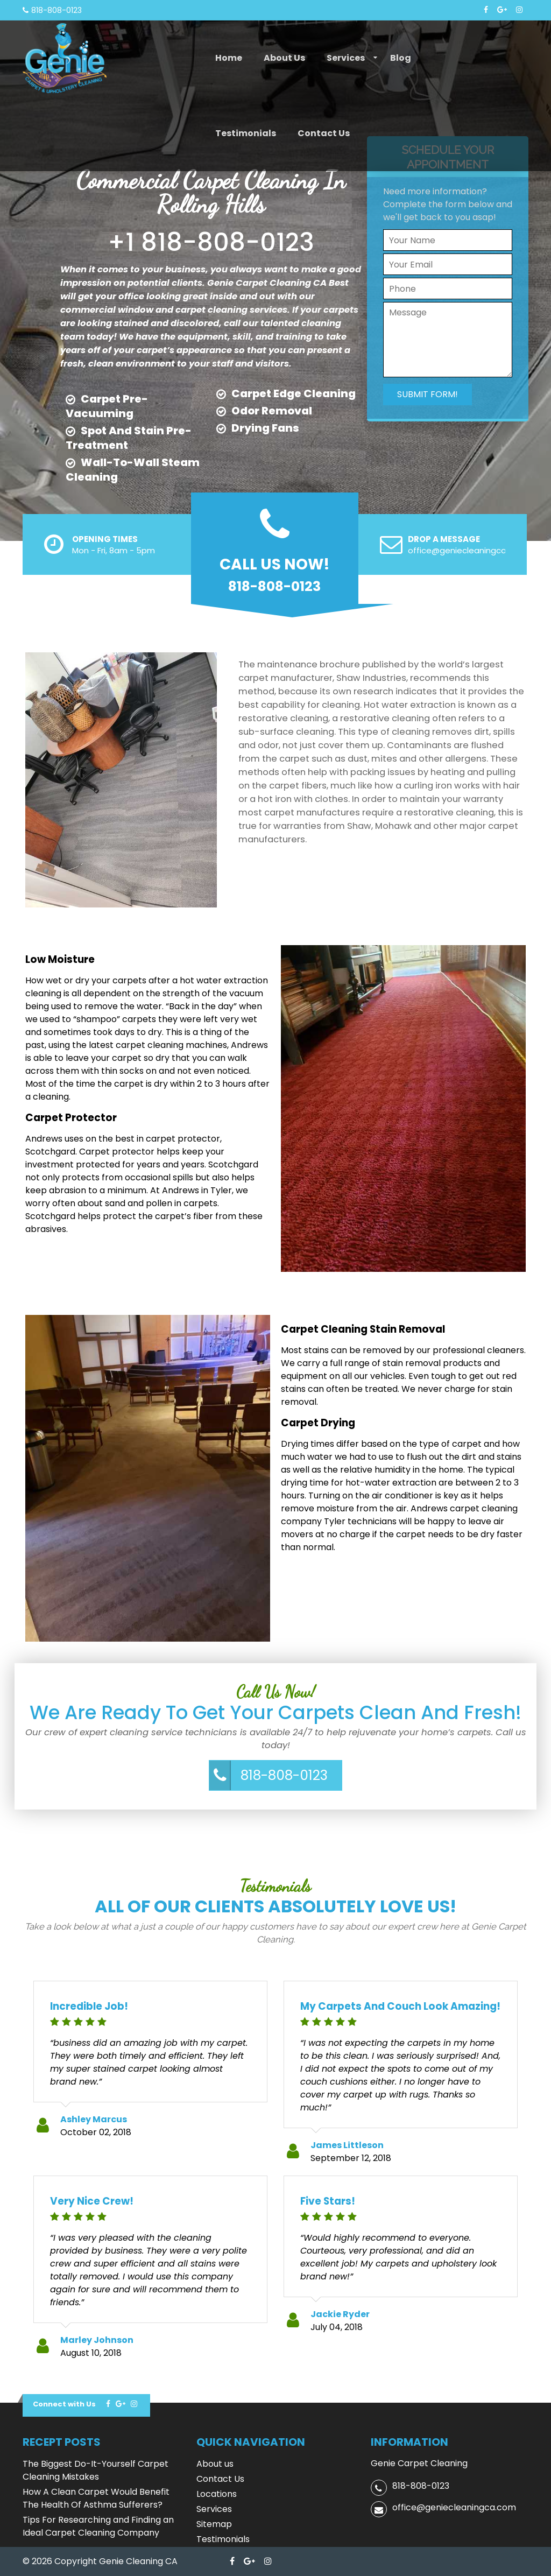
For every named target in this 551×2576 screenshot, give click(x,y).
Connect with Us (64, 2404)
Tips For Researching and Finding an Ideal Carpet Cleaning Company (98, 2526)
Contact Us (324, 133)
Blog (400, 58)
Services (346, 58)
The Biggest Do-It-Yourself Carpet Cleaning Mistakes (95, 2470)
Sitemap (214, 2524)
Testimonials (245, 133)
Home (228, 58)
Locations (216, 2494)
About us (284, 58)
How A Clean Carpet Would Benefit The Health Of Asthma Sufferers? (96, 2498)
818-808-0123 (284, 1775)
